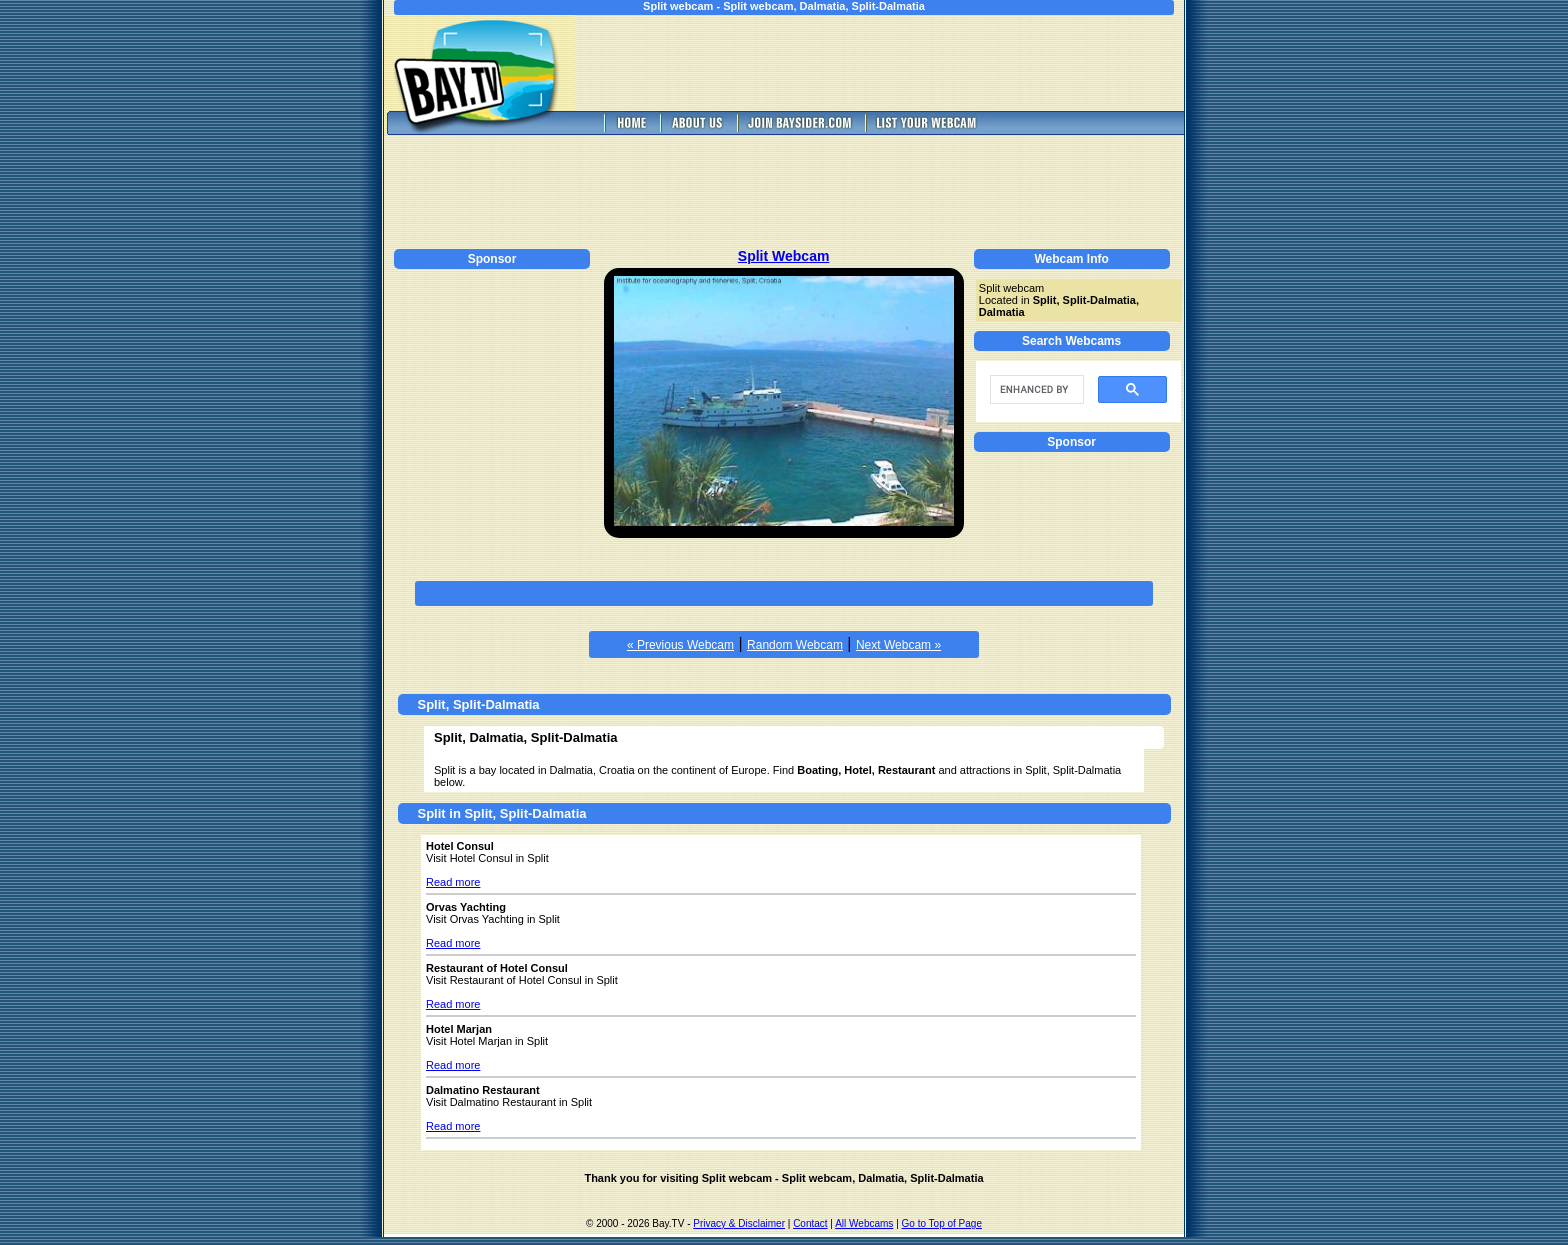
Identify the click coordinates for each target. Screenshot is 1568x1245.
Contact (810, 1223)
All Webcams (864, 1223)
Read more (453, 882)
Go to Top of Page (942, 1223)
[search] (1035, 390)
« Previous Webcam (680, 645)
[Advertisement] (894, 63)
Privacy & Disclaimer (739, 1223)
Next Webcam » (898, 645)
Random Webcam (795, 645)
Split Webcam (784, 256)
